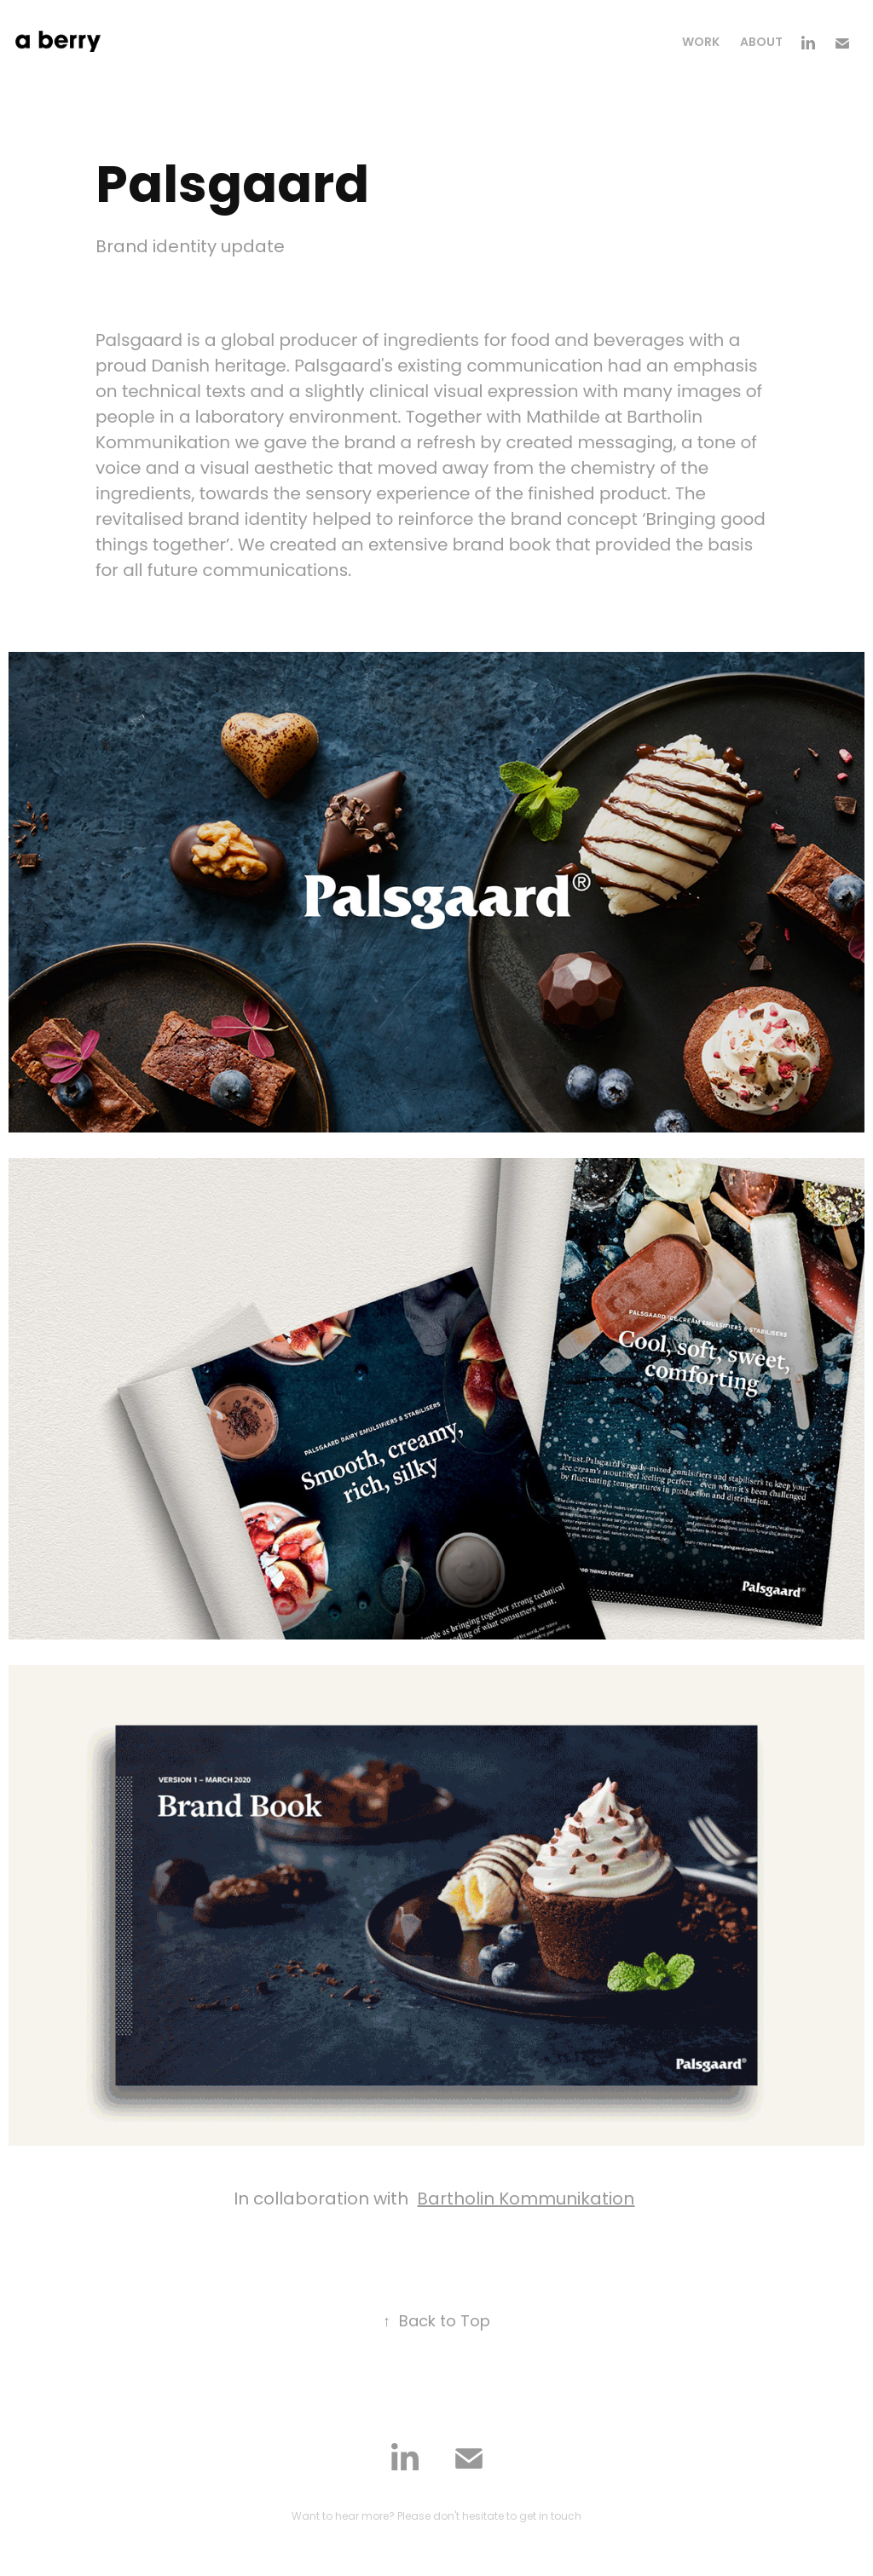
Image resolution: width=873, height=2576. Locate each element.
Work (701, 43)
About (761, 43)
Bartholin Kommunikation (525, 2200)
